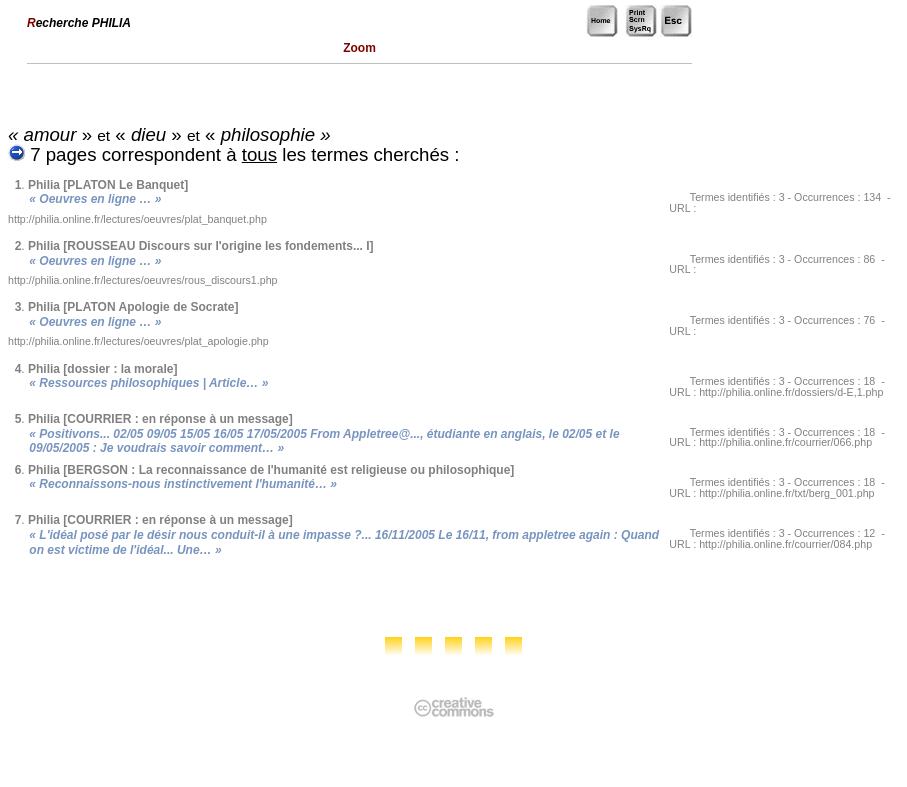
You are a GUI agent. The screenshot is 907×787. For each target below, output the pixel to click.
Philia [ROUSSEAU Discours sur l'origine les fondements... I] (201, 246)
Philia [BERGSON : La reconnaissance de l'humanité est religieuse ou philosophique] (271, 470)
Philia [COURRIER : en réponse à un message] (160, 419)
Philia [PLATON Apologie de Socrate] (133, 307)
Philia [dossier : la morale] (102, 369)
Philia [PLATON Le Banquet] (108, 185)
